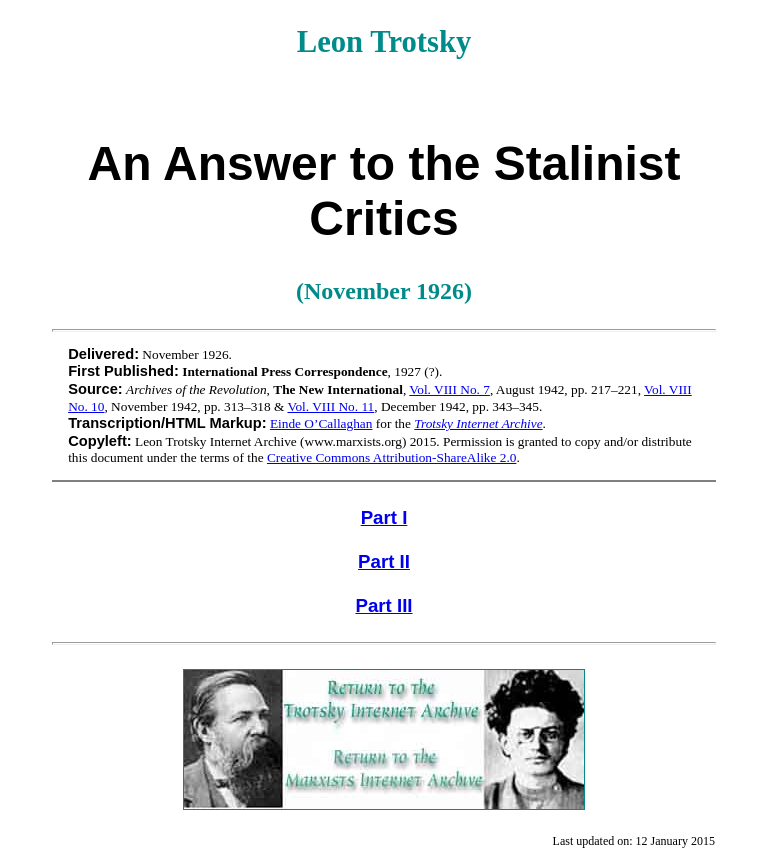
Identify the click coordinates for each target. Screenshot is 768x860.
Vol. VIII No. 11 (330, 406)
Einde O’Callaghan (321, 423)
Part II (384, 561)
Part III (383, 605)
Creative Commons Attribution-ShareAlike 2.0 (392, 457)
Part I (384, 517)
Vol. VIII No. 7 (449, 389)
